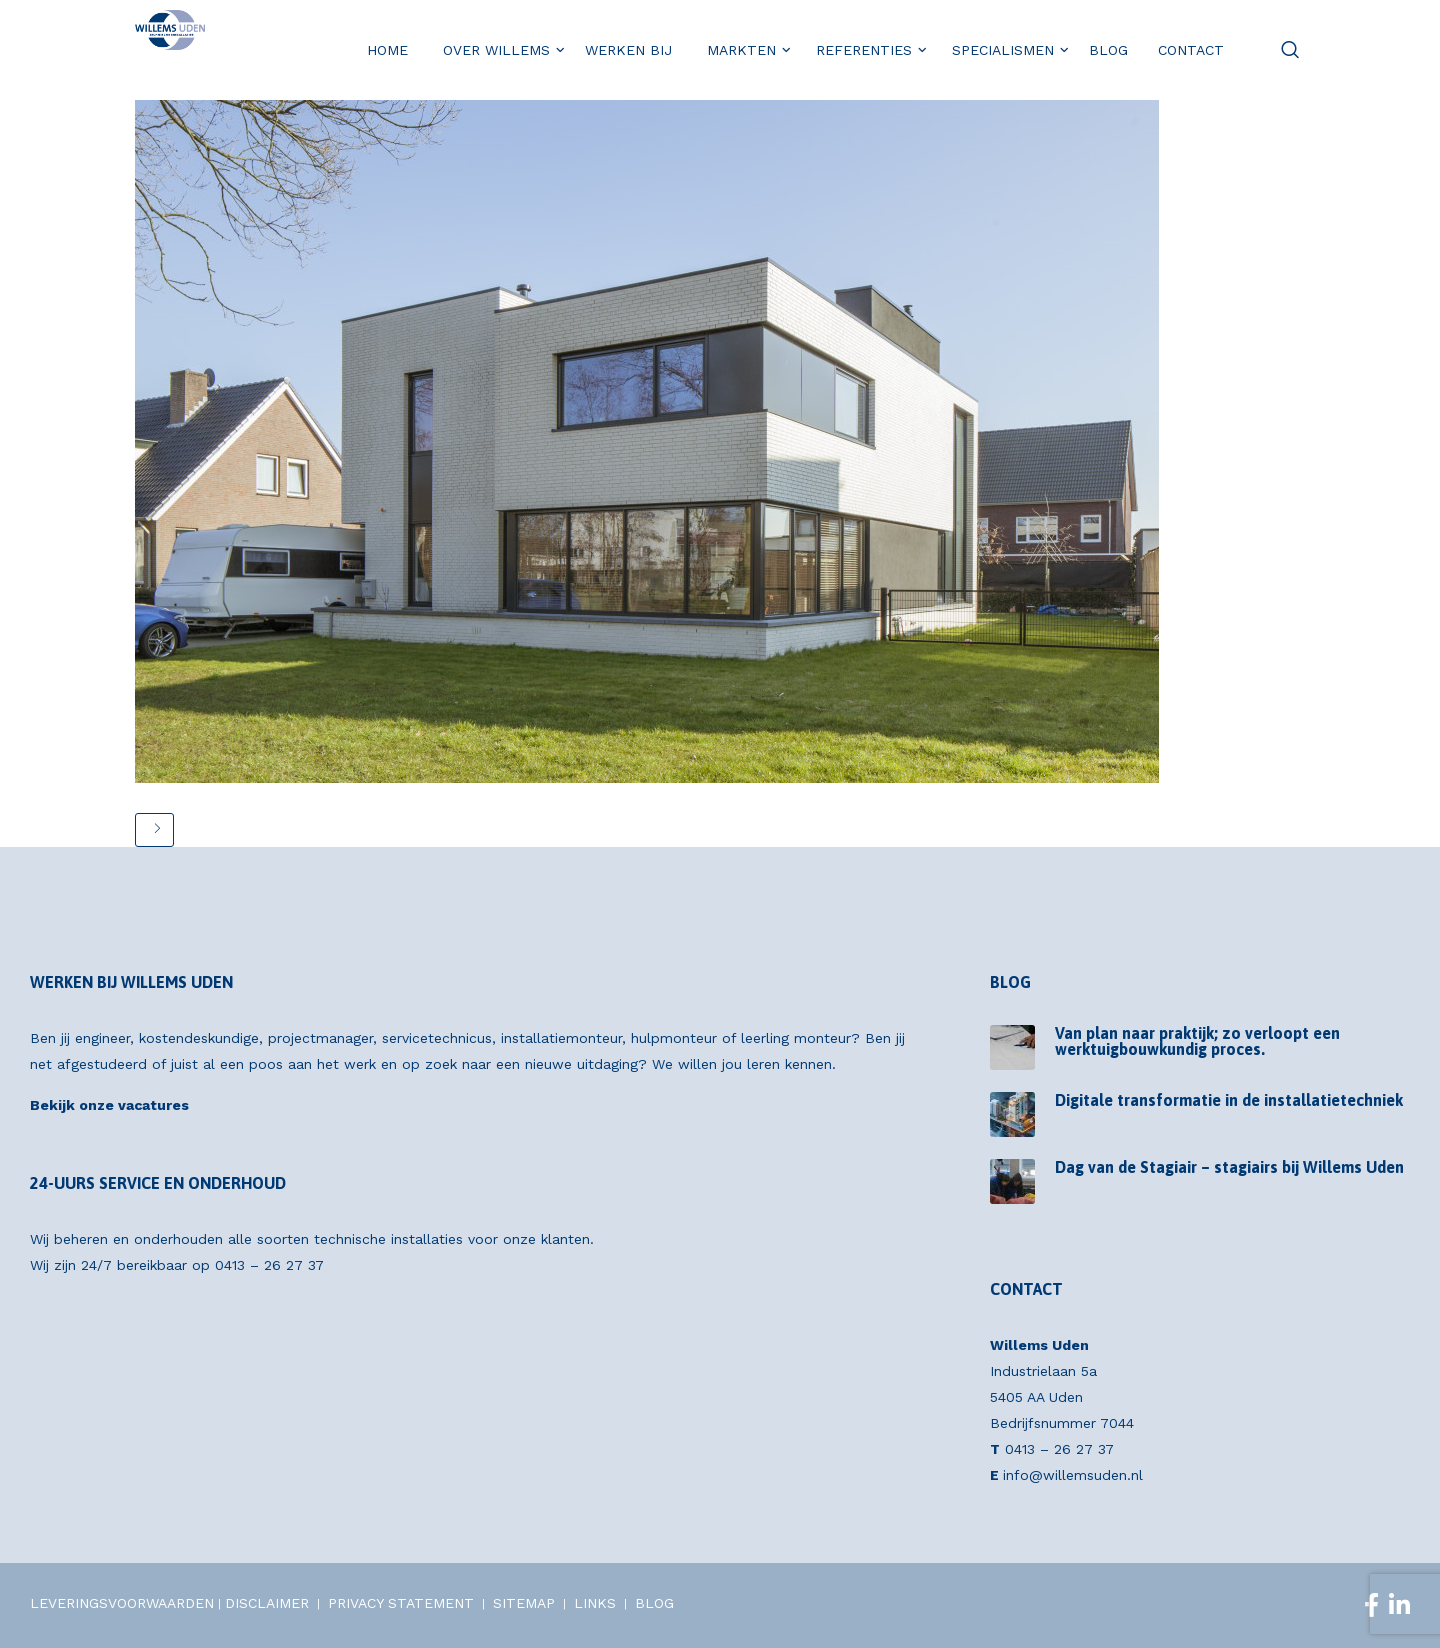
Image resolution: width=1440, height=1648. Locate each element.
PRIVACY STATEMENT (401, 1603)
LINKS (595, 1603)
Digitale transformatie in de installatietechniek (1229, 1100)
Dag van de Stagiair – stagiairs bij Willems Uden (1229, 1167)
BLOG (654, 1603)
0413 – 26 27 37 (269, 1265)
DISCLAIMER (267, 1603)
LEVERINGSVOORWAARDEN (122, 1603)
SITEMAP (524, 1603)
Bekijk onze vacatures (109, 1105)
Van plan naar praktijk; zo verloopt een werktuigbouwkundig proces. (1197, 1041)
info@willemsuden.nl (1073, 1475)
